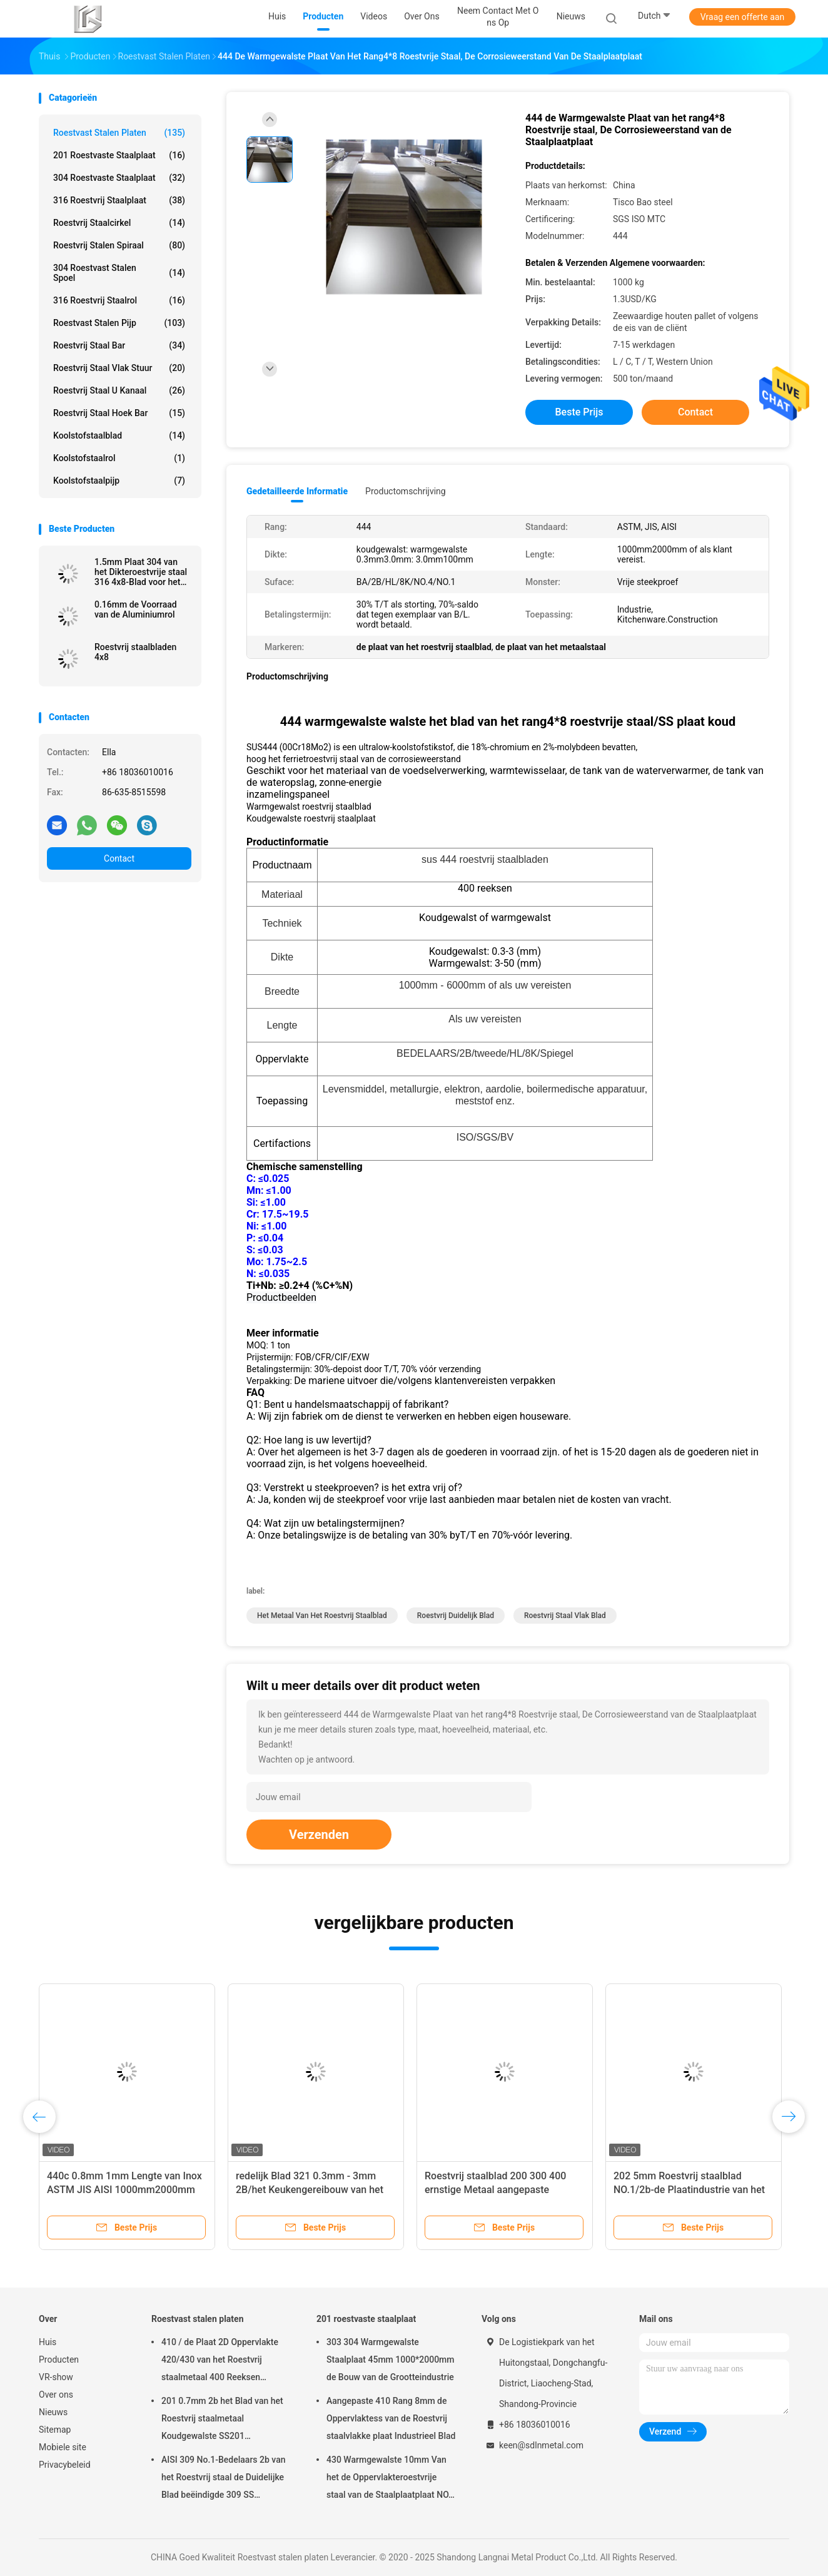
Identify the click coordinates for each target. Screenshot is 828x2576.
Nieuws (53, 2412)
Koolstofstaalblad (119, 435)
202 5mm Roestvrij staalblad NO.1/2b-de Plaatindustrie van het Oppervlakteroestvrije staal (689, 2189)
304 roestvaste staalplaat (119, 177)
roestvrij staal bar (119, 345)
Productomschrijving (405, 491)
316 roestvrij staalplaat (119, 200)
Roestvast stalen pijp (119, 323)
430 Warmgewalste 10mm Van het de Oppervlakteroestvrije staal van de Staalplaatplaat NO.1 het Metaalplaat (391, 2479)
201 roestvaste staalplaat (119, 155)
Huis (47, 2342)
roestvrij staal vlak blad (565, 1615)
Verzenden (319, 1834)
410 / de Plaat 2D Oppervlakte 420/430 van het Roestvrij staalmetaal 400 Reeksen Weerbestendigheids (219, 2361)
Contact (119, 858)
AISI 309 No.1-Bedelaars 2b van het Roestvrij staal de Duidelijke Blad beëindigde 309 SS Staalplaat (223, 2479)
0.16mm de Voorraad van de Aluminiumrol (135, 609)
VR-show (56, 2377)
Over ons (56, 2395)
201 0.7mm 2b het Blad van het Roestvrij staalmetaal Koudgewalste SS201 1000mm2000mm (222, 2420)
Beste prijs (579, 412)
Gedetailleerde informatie (297, 491)
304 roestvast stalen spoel (119, 273)
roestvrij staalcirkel (119, 222)
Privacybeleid (65, 2465)
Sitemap (55, 2430)
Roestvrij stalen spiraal (119, 245)
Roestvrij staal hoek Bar (119, 413)
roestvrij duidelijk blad (455, 1615)
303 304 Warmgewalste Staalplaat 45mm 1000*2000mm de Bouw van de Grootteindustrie (390, 2359)
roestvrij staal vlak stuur (119, 368)
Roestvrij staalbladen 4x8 (135, 652)
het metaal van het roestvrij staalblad (322, 1615)
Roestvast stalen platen (119, 132)
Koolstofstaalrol (119, 458)
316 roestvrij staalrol (119, 300)
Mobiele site (62, 2447)
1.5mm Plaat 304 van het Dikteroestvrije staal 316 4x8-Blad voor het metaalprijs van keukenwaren (140, 572)
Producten (59, 2360)
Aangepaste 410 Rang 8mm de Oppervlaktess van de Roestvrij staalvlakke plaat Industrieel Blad (390, 2418)
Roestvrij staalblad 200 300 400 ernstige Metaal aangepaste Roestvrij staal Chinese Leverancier (503, 2189)
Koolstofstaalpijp (119, 480)
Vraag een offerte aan (742, 17)
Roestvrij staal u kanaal (119, 390)
